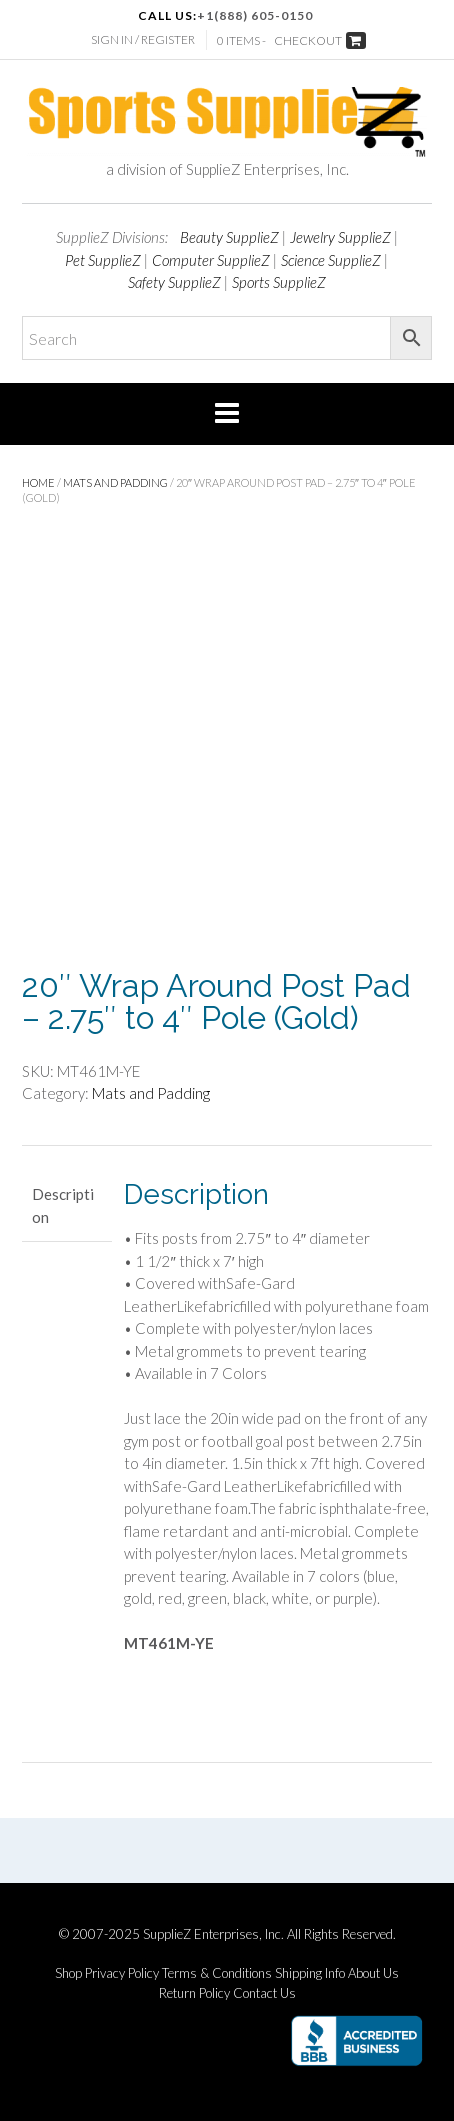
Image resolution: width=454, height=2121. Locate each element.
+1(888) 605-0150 (255, 15)
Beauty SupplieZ (229, 237)
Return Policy (194, 1993)
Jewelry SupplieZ (340, 237)
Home (38, 482)
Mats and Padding (115, 482)
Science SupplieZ (331, 260)
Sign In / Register (143, 39)
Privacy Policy (122, 1973)
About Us (373, 1973)
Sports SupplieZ (279, 282)
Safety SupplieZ (174, 282)
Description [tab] (63, 1205)
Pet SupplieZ (103, 260)
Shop (68, 1973)
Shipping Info (310, 1973)
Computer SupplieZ (211, 260)
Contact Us (264, 1993)
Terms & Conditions (217, 1973)
